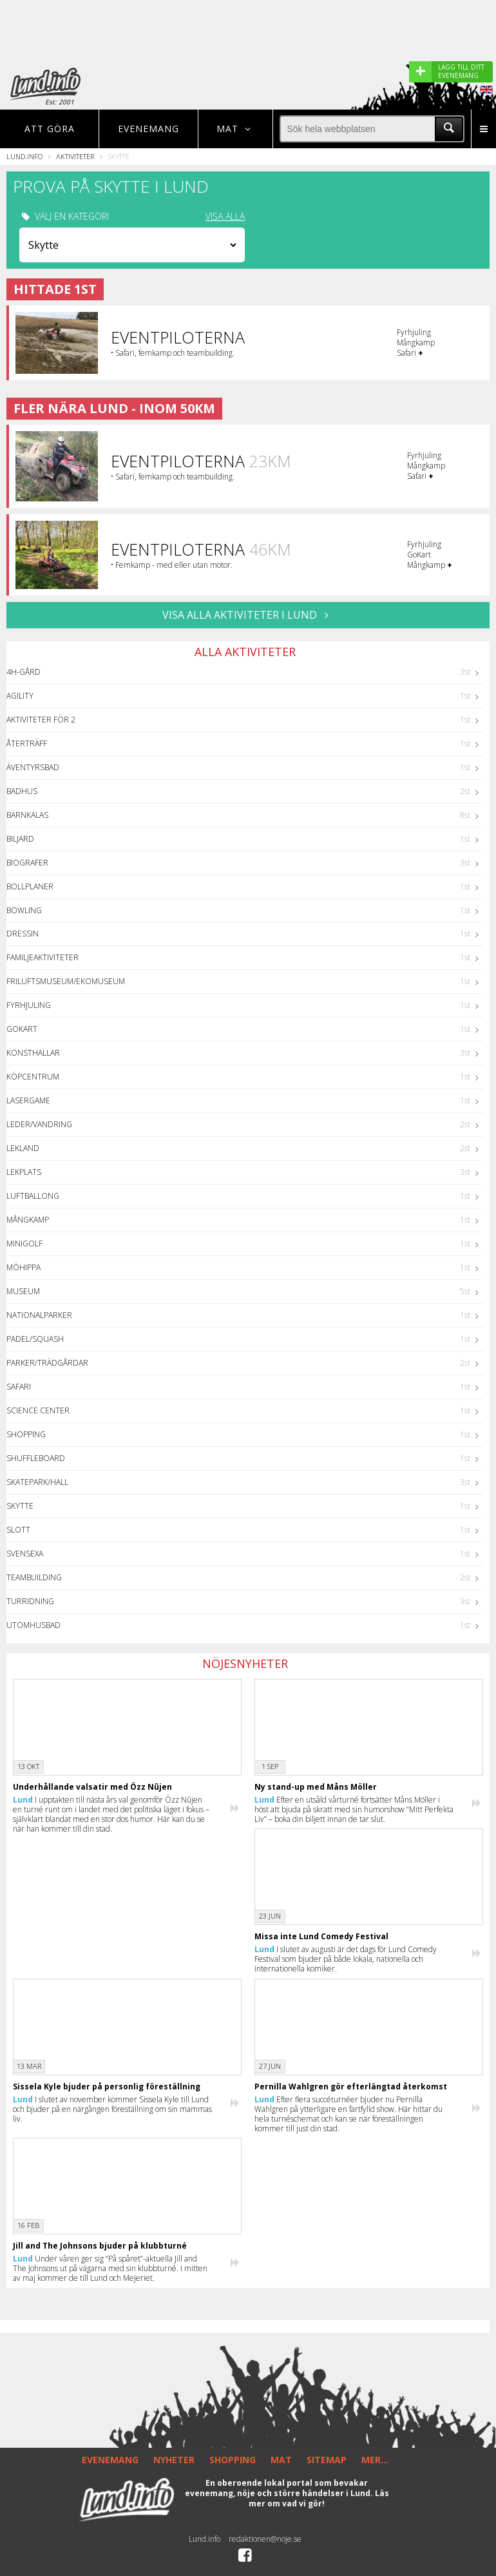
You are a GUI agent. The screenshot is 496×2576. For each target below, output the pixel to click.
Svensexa (24, 1553)
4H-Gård (23, 671)
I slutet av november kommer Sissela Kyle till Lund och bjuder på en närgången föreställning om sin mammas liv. (112, 2109)
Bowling (24, 910)
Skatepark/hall (37, 1482)
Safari (18, 1386)
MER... (374, 2460)
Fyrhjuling (28, 1005)
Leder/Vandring (39, 1124)
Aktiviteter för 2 (40, 719)
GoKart (21, 1028)
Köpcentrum (32, 1076)
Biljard (20, 838)
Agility (19, 695)
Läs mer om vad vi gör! (319, 2498)
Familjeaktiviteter (42, 957)
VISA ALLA (225, 216)
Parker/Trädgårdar (47, 1362)
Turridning (30, 1601)
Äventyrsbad (32, 767)
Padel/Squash (35, 1338)
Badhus (21, 791)
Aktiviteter (75, 156)
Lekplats (23, 1172)
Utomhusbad (33, 1625)
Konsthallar (33, 1052)
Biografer (27, 862)
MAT (281, 2460)
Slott (18, 1529)
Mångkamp (27, 1219)
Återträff (26, 743)
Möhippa (23, 1267)
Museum (23, 1291)
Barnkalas (27, 814)
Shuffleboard (35, 1458)
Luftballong (32, 1195)
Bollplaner (29, 886)
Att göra (49, 128)
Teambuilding (34, 1577)
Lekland (22, 1148)
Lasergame (28, 1100)
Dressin (22, 933)
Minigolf (24, 1243)
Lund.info (24, 156)
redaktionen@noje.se (265, 2538)
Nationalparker (39, 1315)
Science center (38, 1410)
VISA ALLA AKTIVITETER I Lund (248, 615)
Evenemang (148, 128)
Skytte (19, 1505)
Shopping (26, 1434)
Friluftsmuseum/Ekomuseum (65, 981)
